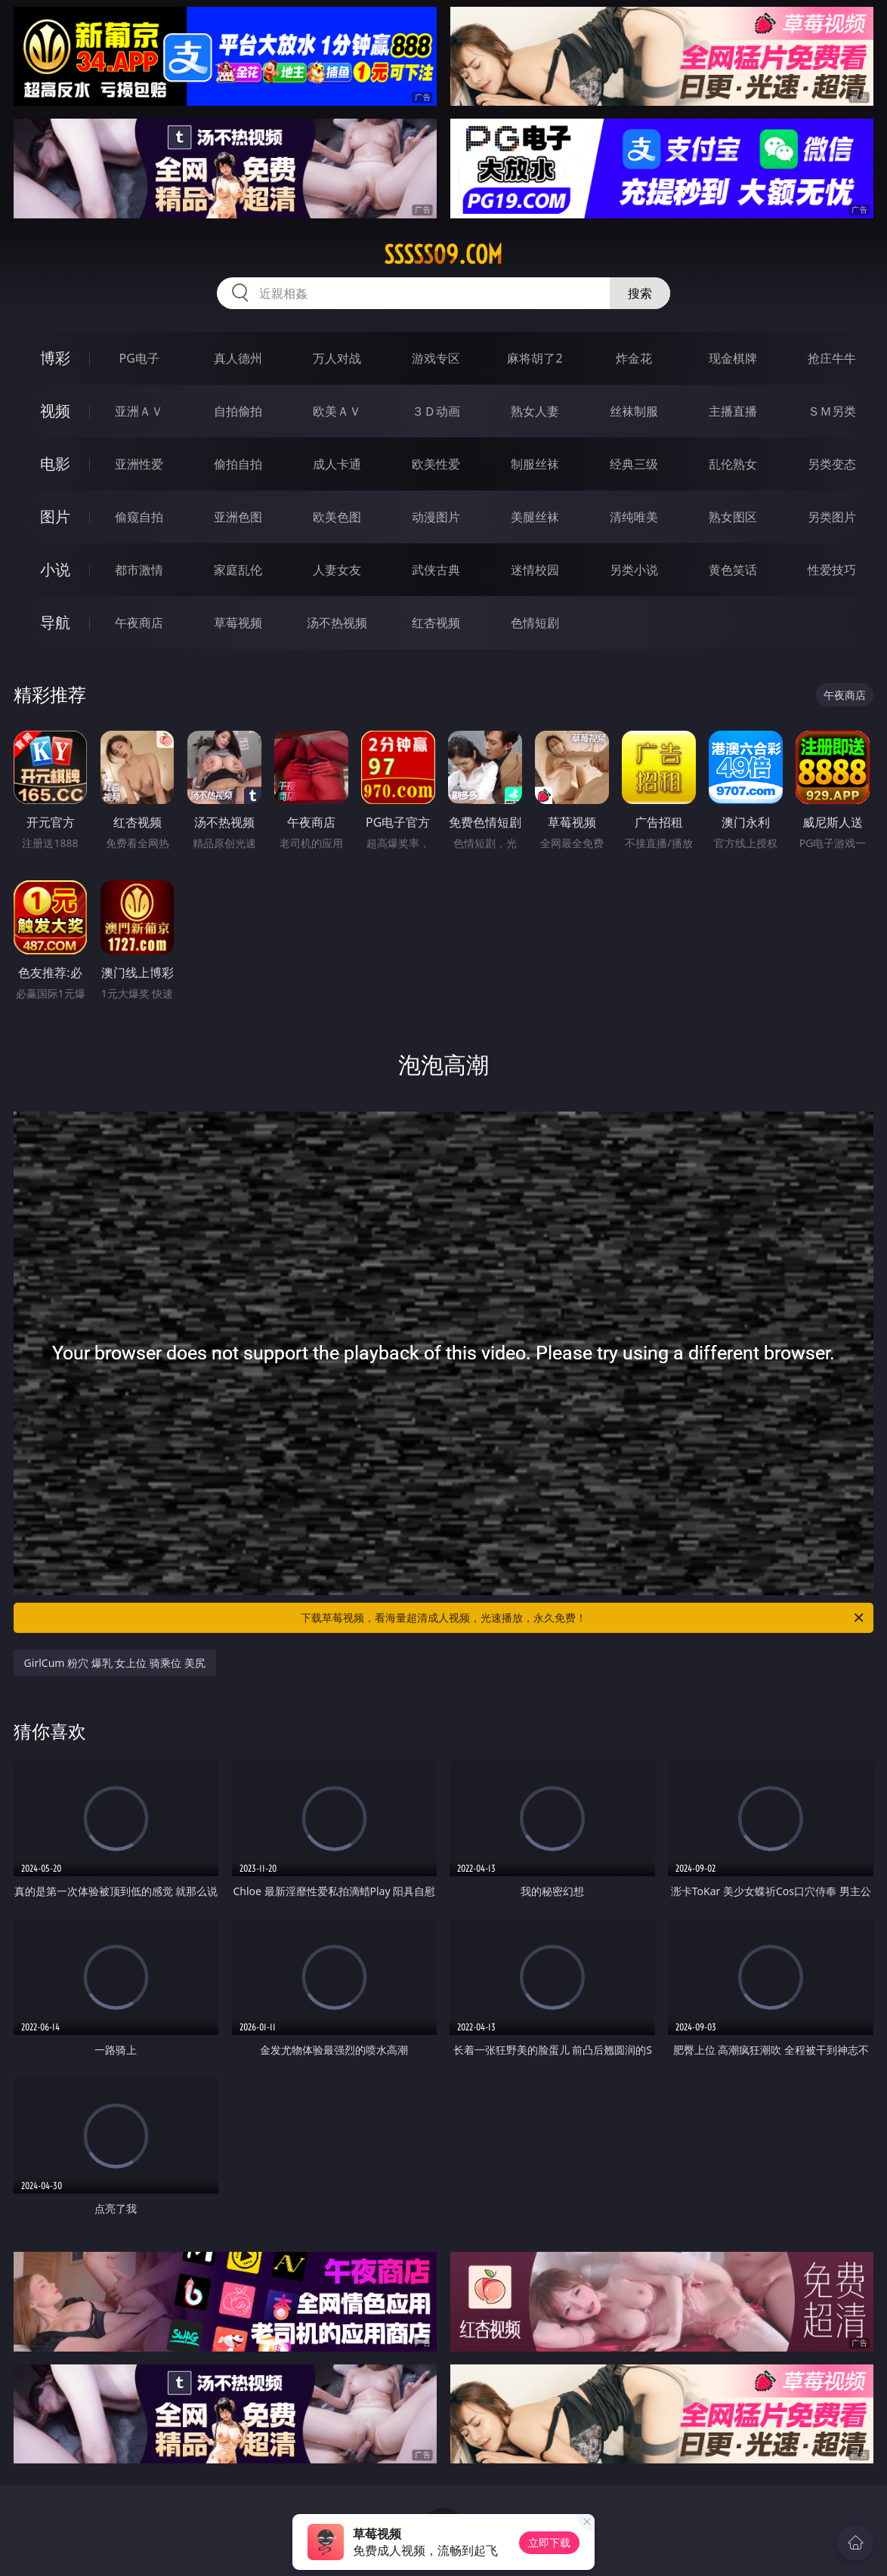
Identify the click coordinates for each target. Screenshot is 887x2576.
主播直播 (733, 411)
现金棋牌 (733, 358)
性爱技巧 (832, 569)
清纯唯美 (634, 517)
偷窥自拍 (139, 517)
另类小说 (634, 569)
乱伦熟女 (733, 464)
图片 (55, 516)
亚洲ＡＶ (139, 411)
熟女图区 (733, 517)
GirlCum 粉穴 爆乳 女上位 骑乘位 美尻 (115, 1663)
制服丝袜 (535, 464)
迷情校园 (535, 569)
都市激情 (139, 569)
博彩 (55, 358)
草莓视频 (238, 622)
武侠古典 (436, 569)
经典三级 (634, 464)
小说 (55, 569)
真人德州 (238, 358)
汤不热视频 (337, 622)
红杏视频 (436, 622)
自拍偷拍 (238, 411)
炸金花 (634, 358)
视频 (55, 410)
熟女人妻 (535, 411)
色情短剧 (535, 622)
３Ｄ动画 (436, 411)
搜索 (640, 293)
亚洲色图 (238, 517)
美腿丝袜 (535, 517)
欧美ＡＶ (337, 411)
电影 (55, 463)
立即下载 (549, 2542)
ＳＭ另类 (832, 411)
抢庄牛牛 (832, 358)
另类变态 (832, 464)
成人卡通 (337, 464)
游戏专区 (436, 358)
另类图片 (832, 517)
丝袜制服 (634, 411)
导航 (55, 622)
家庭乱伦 (238, 569)
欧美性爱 (436, 464)
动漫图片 (436, 517)
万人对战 (337, 358)
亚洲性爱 (139, 464)
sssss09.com (443, 255)
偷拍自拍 (238, 464)
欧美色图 (337, 517)
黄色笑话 (733, 569)
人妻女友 (337, 569)
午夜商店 (139, 622)
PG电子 (139, 358)
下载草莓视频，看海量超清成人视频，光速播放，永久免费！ (583, 1618)
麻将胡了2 (534, 358)
